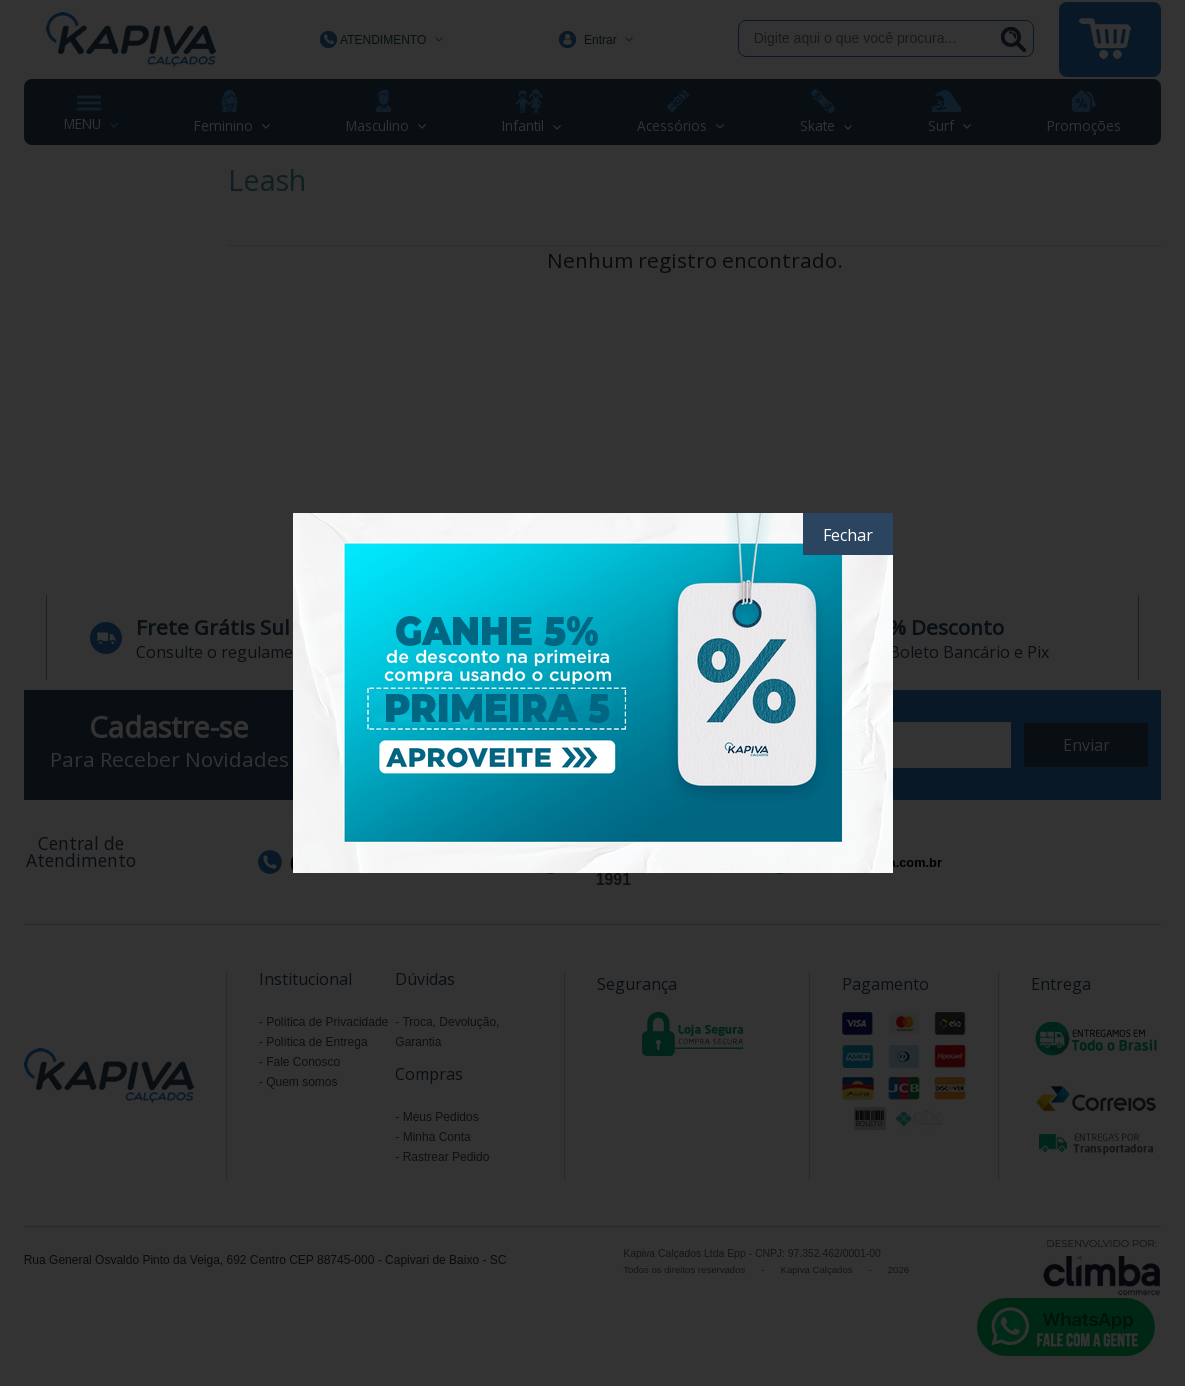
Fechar (848, 535)
